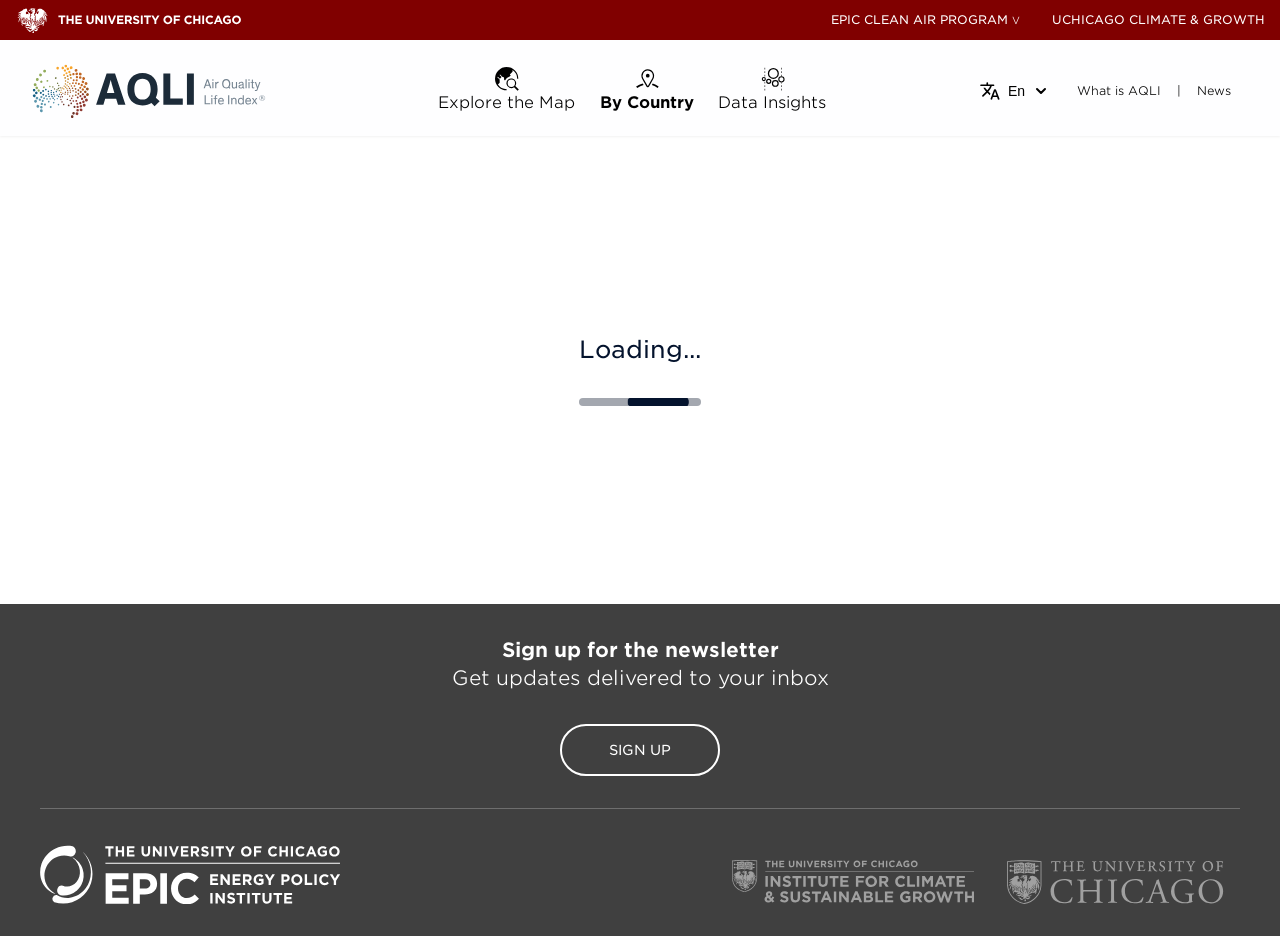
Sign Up (640, 750)
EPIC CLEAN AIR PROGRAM (919, 19)
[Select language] (1014, 91)
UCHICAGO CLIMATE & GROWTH (1158, 19)
